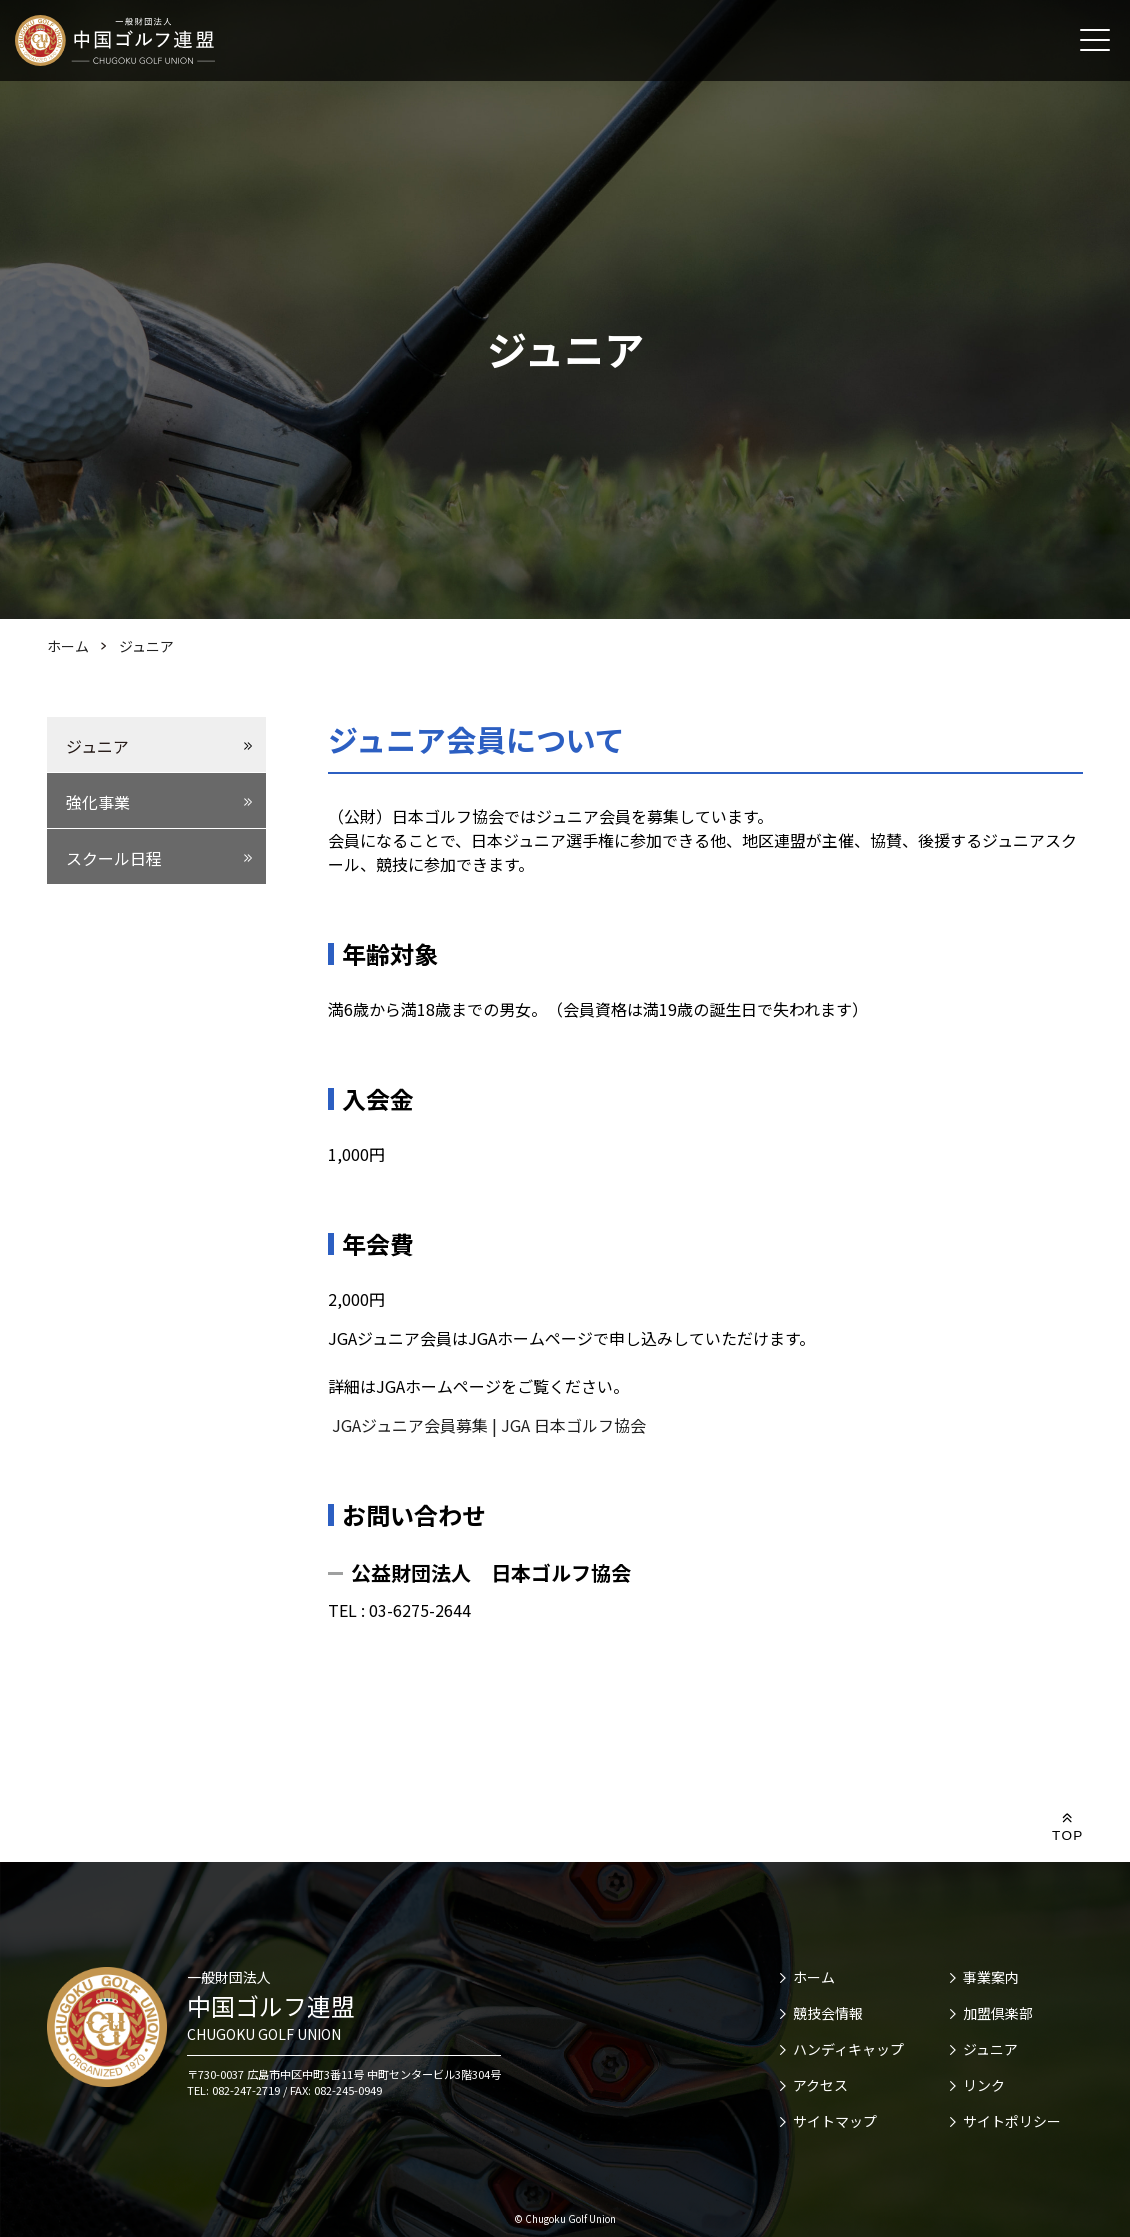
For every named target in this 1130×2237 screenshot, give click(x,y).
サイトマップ (835, 2121)
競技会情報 (828, 2013)
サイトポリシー (1012, 2121)
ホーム (814, 1977)
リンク (984, 2085)
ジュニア (990, 2049)
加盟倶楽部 (998, 2013)
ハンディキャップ (848, 2049)
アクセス (820, 2085)
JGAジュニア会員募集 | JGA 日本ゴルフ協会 (487, 1425)
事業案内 (991, 1977)
